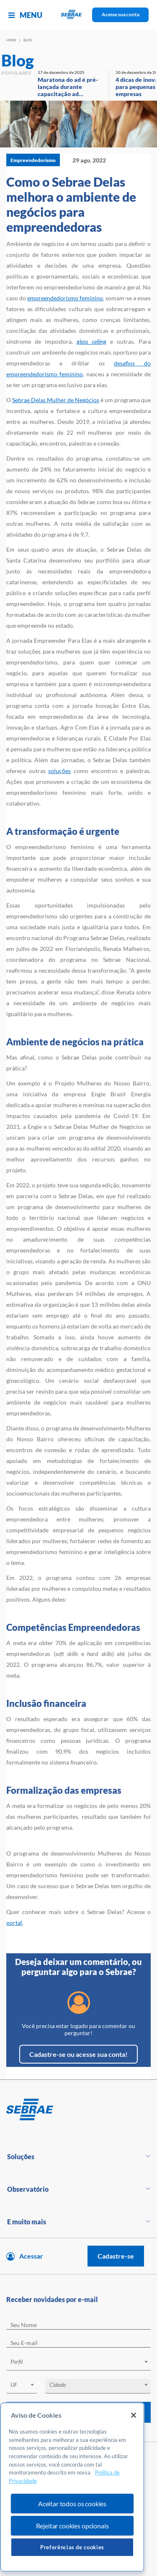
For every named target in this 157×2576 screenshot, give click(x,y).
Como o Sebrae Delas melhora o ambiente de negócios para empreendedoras (71, 204)
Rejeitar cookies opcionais (72, 2526)
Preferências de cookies (72, 2547)
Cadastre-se (116, 2256)
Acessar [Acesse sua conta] (31, 2256)
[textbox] (82, 2362)
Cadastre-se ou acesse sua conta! (78, 2054)
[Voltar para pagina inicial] (78, 2110)
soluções (59, 770)
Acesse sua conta (120, 14)
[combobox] (78, 2363)
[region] (72, 2487)
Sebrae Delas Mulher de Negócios (55, 399)
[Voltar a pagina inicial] (78, 15)
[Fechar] (133, 2415)
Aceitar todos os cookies (72, 2504)
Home (11, 40)
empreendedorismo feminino (65, 298)
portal (14, 1922)
